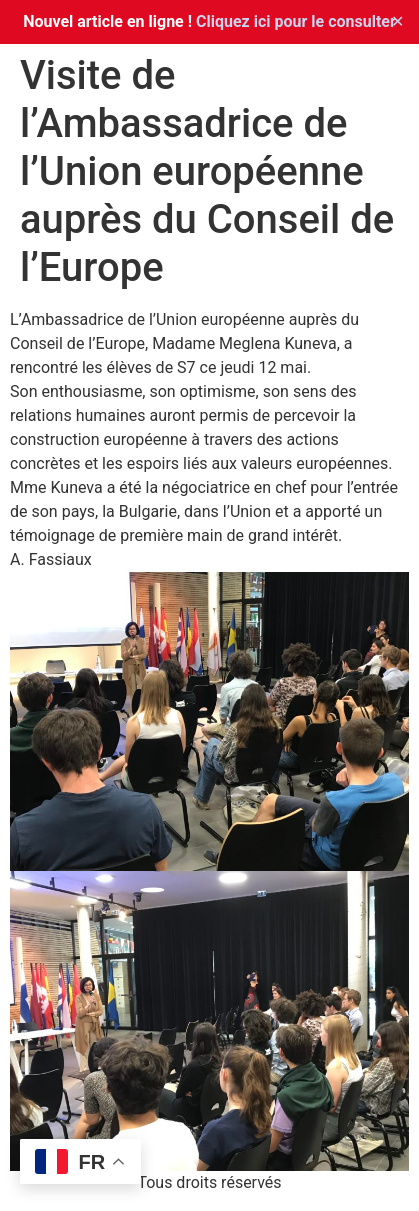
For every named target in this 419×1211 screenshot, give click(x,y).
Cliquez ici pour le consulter (296, 21)
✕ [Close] (397, 21)
